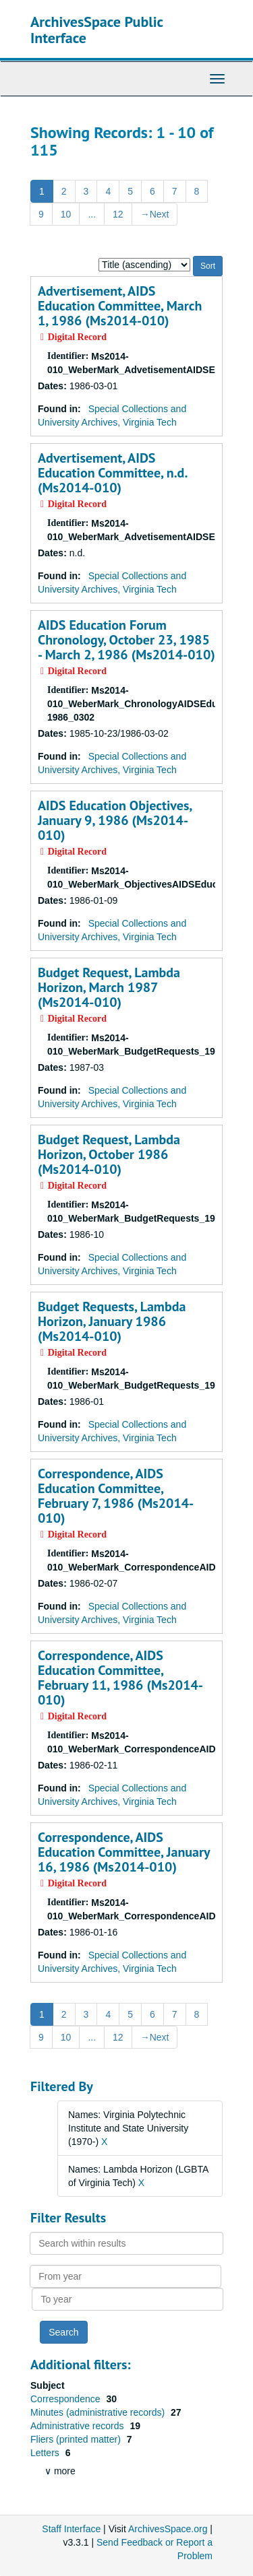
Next (154, 214)
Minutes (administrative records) (98, 2412)
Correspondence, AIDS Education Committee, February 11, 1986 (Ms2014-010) (120, 1678)
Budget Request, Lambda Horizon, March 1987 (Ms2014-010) (109, 987)
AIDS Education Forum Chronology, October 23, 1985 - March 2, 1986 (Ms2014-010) (126, 639)
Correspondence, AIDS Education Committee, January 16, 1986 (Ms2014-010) (124, 1852)
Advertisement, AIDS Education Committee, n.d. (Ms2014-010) (112, 472)
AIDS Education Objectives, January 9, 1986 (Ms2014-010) (115, 820)
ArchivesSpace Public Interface (96, 29)
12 (118, 214)
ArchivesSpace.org (168, 2528)
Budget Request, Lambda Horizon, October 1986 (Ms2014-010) (109, 1154)
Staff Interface (71, 2528)
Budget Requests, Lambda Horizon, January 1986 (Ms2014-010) (112, 1321)
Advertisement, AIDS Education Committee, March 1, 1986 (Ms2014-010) (120, 305)
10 (66, 214)
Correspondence (66, 2398)
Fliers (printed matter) (76, 2439)
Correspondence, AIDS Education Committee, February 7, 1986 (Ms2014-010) (116, 1496)
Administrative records (78, 2425)
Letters (46, 2452)
